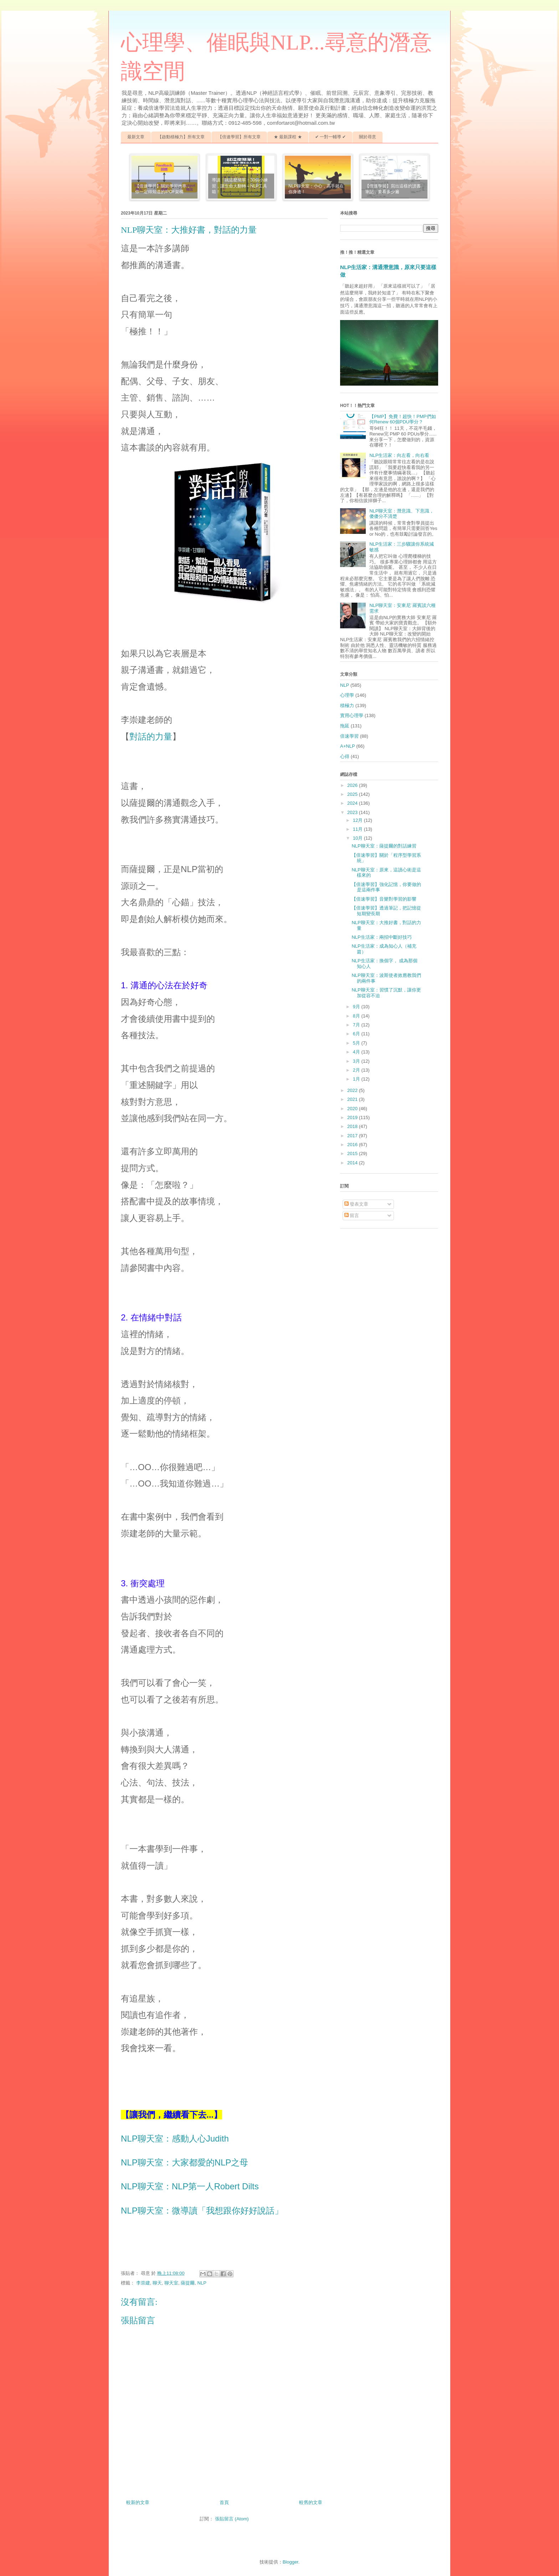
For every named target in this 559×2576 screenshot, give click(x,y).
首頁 (224, 2502)
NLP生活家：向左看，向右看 (399, 455)
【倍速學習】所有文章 (239, 136)
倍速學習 (349, 736)
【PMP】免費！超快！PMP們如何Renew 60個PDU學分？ (402, 419)
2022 (353, 1090)
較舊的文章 (310, 2502)
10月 (358, 838)
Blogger (290, 2562)
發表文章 (356, 1204)
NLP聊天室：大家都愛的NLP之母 (184, 2162)
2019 (353, 1117)
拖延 (344, 725)
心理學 (347, 695)
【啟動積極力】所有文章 (181, 136)
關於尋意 (367, 136)
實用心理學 (351, 715)
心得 (344, 756)
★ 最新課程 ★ (288, 136)
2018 (353, 1126)
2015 (353, 1153)
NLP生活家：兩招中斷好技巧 (381, 937)
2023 (353, 812)
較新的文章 (137, 2502)
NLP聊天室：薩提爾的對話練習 (384, 846)
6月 (357, 1033)
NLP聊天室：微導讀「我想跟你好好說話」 (202, 2210)
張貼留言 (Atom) (232, 2518)
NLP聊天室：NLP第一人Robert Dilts (190, 2186)
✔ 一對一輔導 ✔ (330, 136)
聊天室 (171, 2283)
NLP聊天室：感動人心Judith (175, 2138)
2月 (357, 1070)
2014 (353, 1162)
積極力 (347, 705)
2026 (353, 785)
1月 (357, 1079)
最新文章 (135, 136)
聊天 (157, 2283)
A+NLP (347, 746)
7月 (357, 1024)
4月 (357, 1052)
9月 (357, 1006)
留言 (351, 1215)
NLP (202, 2283)
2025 (353, 794)
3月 (357, 1061)
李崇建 (143, 2283)
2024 (353, 803)
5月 (357, 1043)
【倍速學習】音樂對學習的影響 (384, 899)
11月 (358, 829)
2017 (353, 1135)
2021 (353, 1099)
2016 (353, 1144)
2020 (353, 1108)
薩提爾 (188, 2283)
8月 (357, 1016)
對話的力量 (150, 736)
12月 (358, 820)
